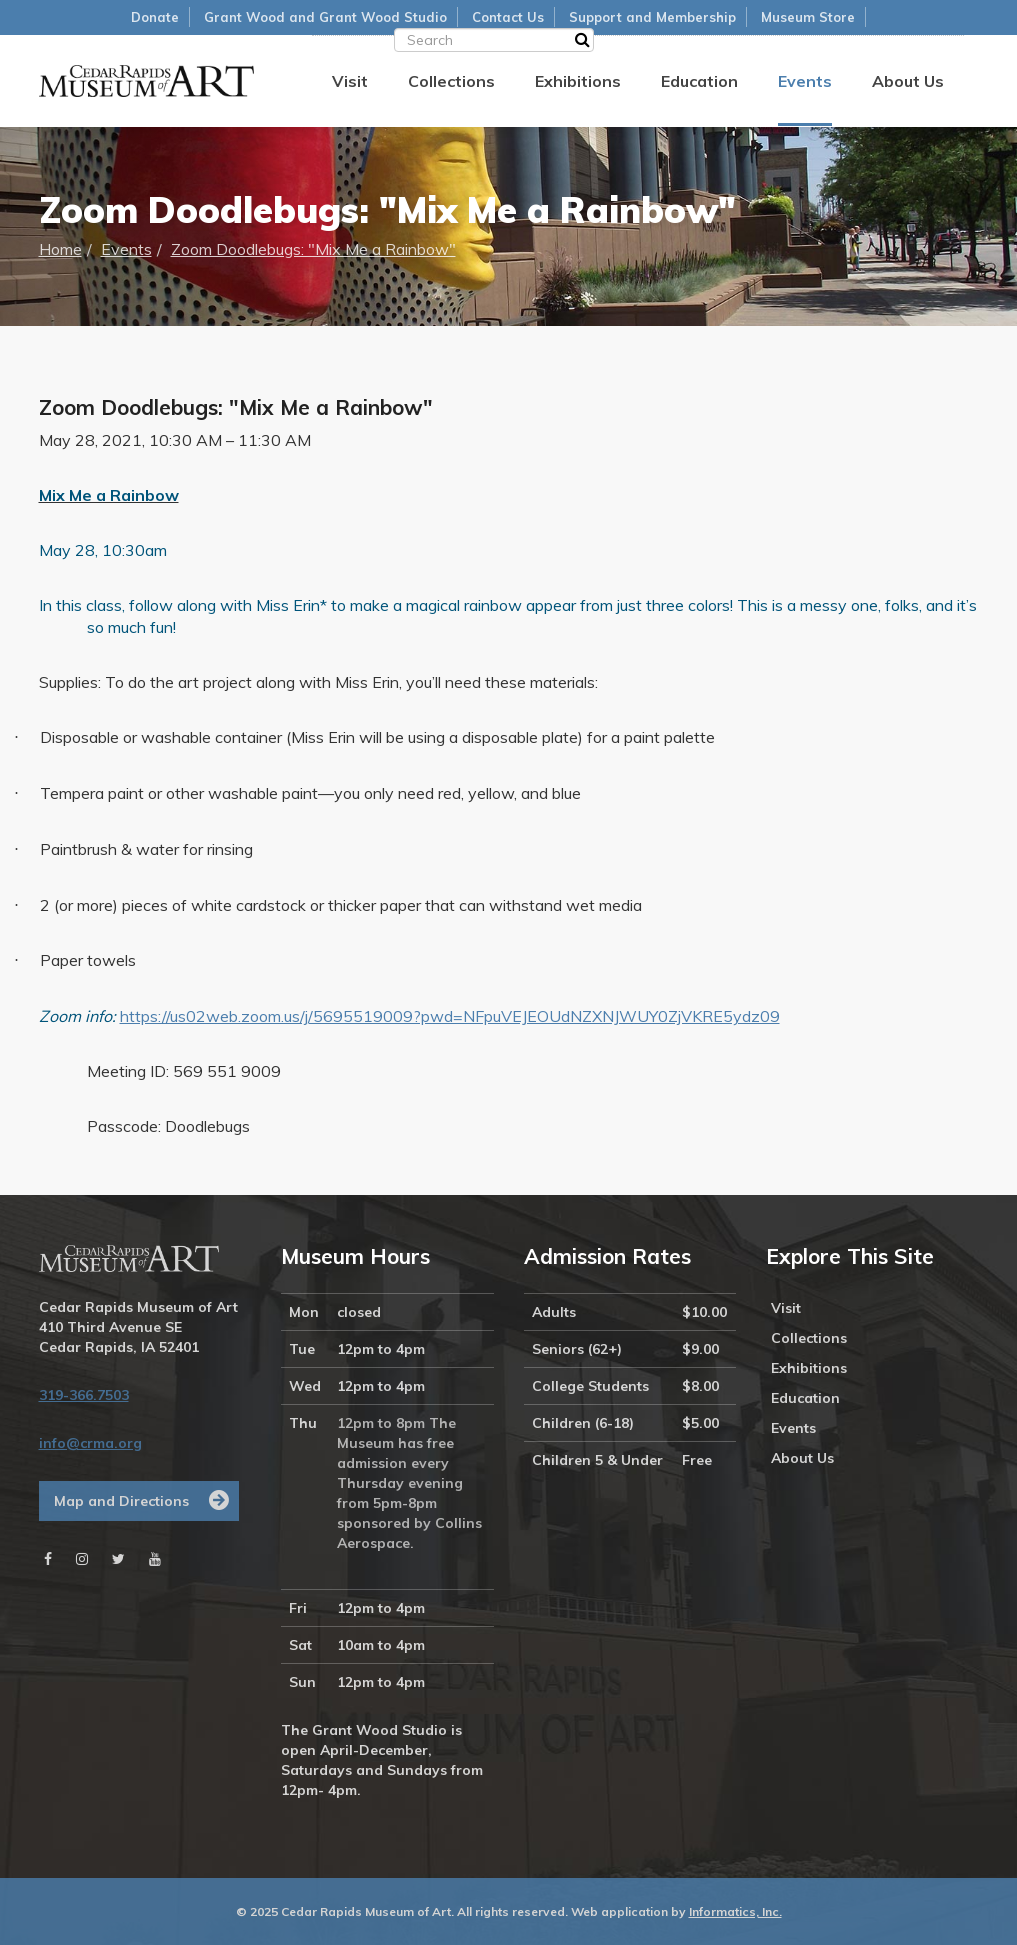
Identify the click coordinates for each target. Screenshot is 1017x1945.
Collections (451, 81)
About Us (908, 81)
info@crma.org (90, 1443)
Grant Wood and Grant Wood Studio (325, 17)
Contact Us (508, 17)
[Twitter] (118, 1559)
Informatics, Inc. (735, 1911)
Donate (155, 17)
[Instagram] (82, 1559)
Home (60, 249)
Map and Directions (121, 1501)
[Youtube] (155, 1559)
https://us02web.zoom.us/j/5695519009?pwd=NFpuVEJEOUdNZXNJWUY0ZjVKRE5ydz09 (450, 1016)
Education (699, 81)
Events (805, 81)
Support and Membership (652, 17)
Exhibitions (578, 81)
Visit (350, 81)
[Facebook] (48, 1559)
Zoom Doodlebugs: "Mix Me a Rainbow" (313, 249)
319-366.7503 (84, 1395)
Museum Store (808, 17)
